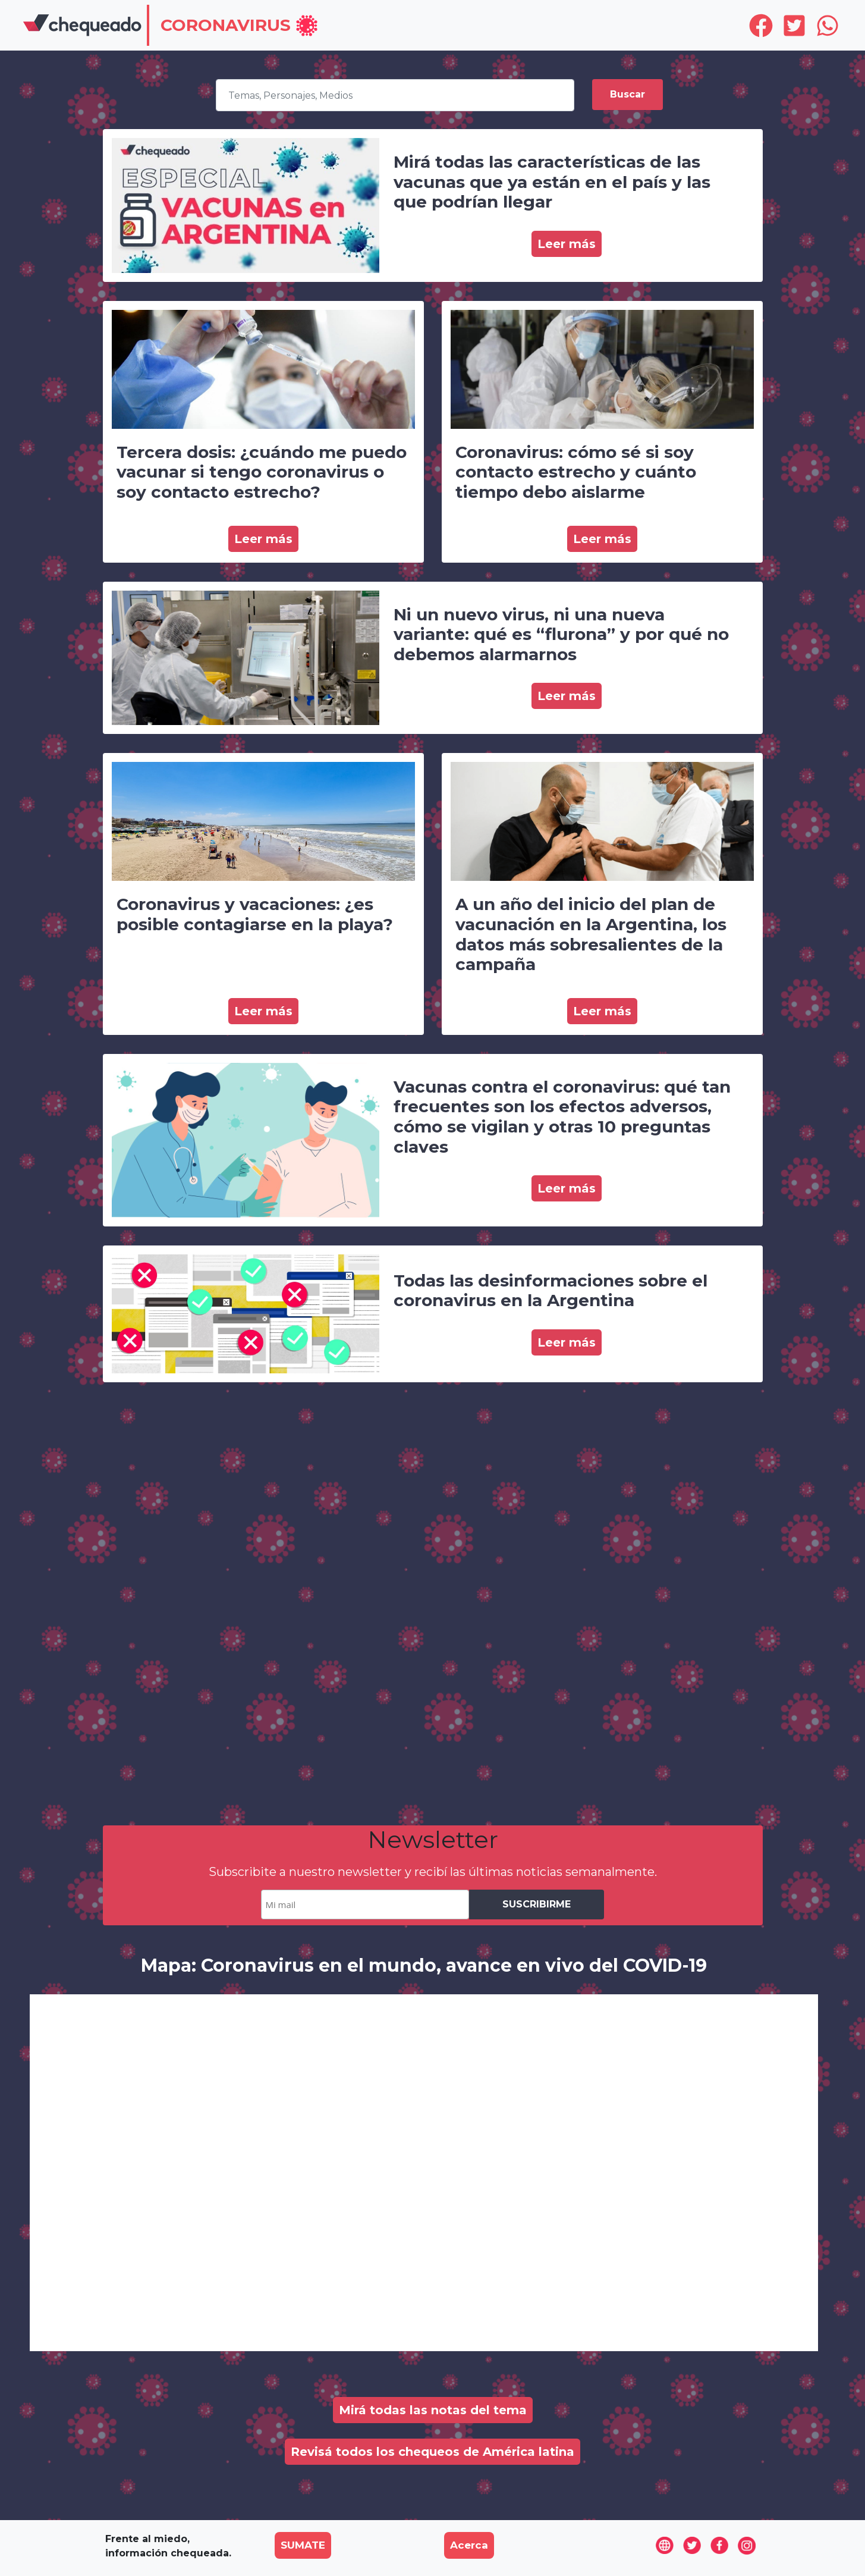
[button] (239, 26)
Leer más (566, 244)
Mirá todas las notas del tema (433, 2410)
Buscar (627, 94)
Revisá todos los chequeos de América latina (432, 2452)
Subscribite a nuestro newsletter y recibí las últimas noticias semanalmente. (433, 1872)
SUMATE (303, 2545)
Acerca (469, 2545)
